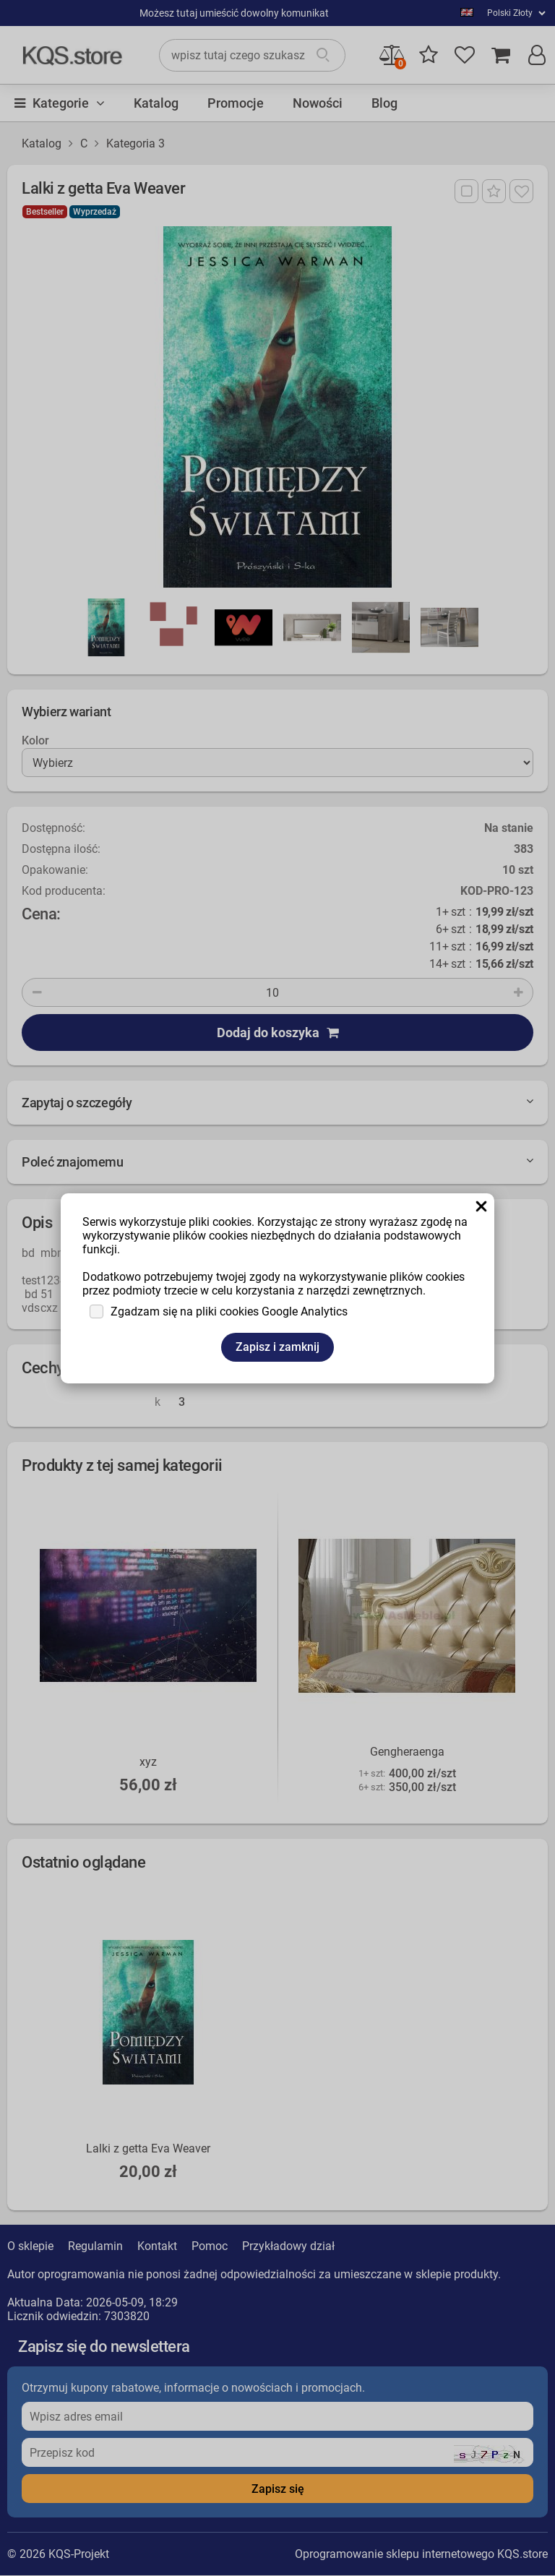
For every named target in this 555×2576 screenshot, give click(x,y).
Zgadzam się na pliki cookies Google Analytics (229, 1311)
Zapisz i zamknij (277, 1347)
